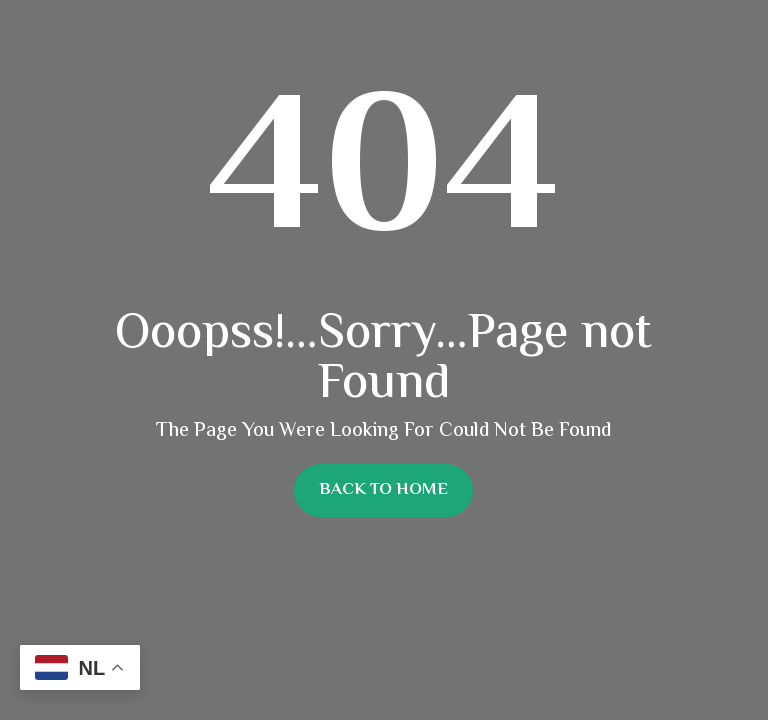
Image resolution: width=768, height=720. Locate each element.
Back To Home (383, 490)
